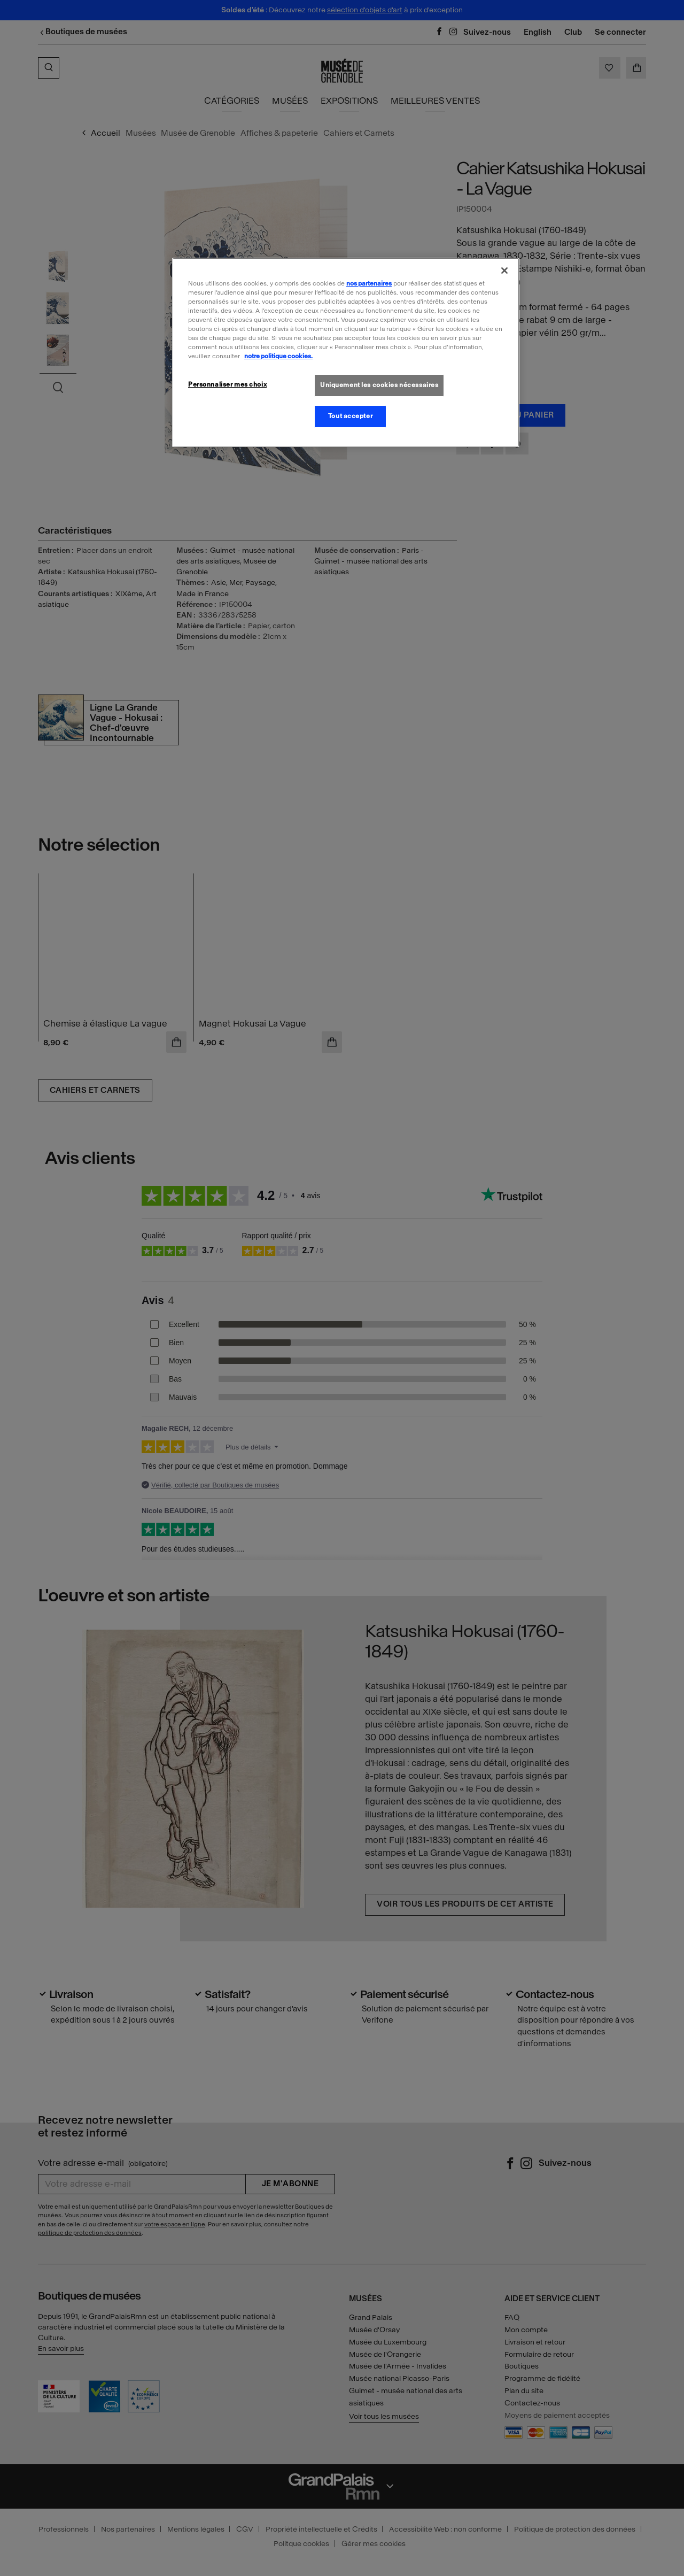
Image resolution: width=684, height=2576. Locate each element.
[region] (345, 352)
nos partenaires (369, 283)
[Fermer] (504, 270)
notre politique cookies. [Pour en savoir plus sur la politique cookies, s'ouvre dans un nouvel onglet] (278, 356)
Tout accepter (350, 416)
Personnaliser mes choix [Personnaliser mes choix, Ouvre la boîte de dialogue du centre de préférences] (227, 384)
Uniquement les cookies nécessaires (379, 385)
